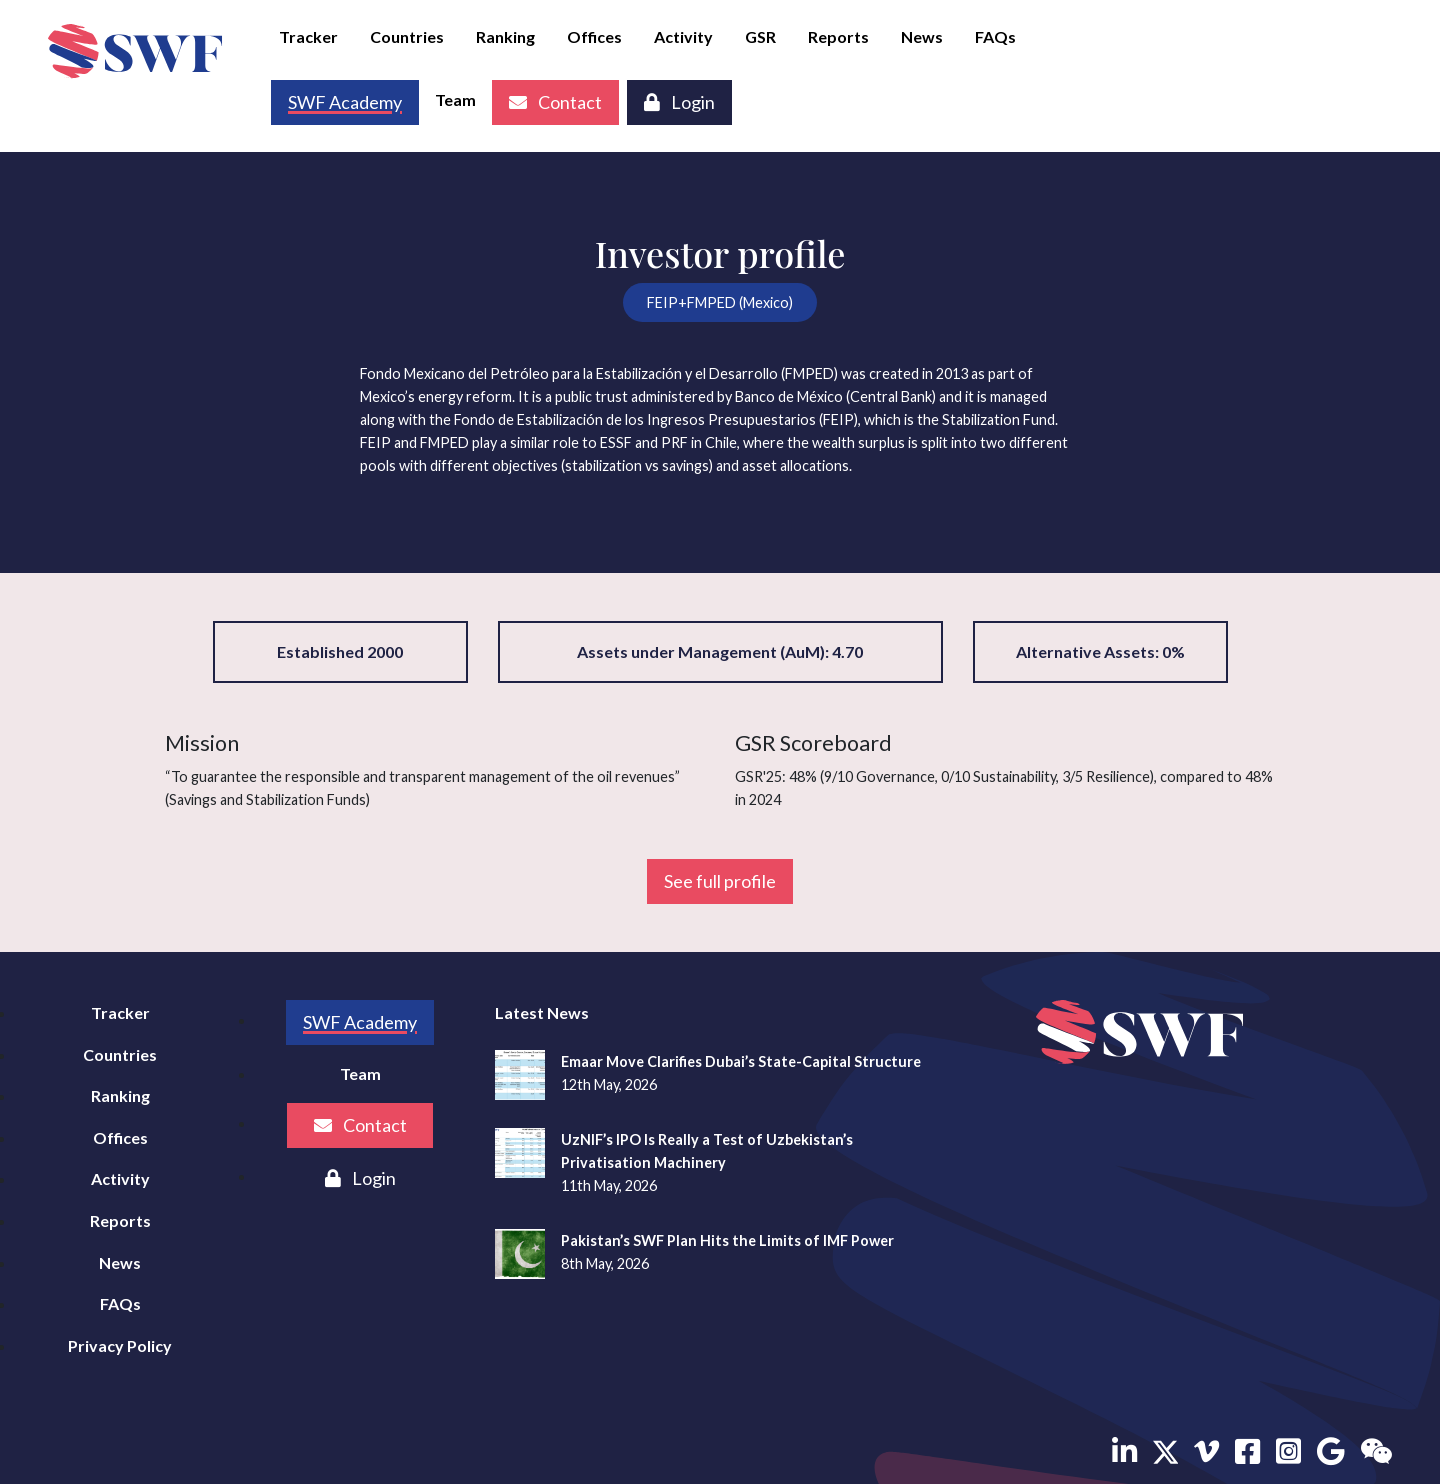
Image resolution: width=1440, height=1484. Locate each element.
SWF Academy (360, 1022)
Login (679, 102)
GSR (760, 36)
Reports (838, 36)
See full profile (720, 881)
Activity (683, 36)
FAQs (995, 36)
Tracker (308, 36)
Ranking (505, 36)
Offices (594, 36)
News (922, 36)
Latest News (542, 1012)
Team (455, 99)
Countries (407, 36)
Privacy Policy (120, 1345)
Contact (555, 102)
